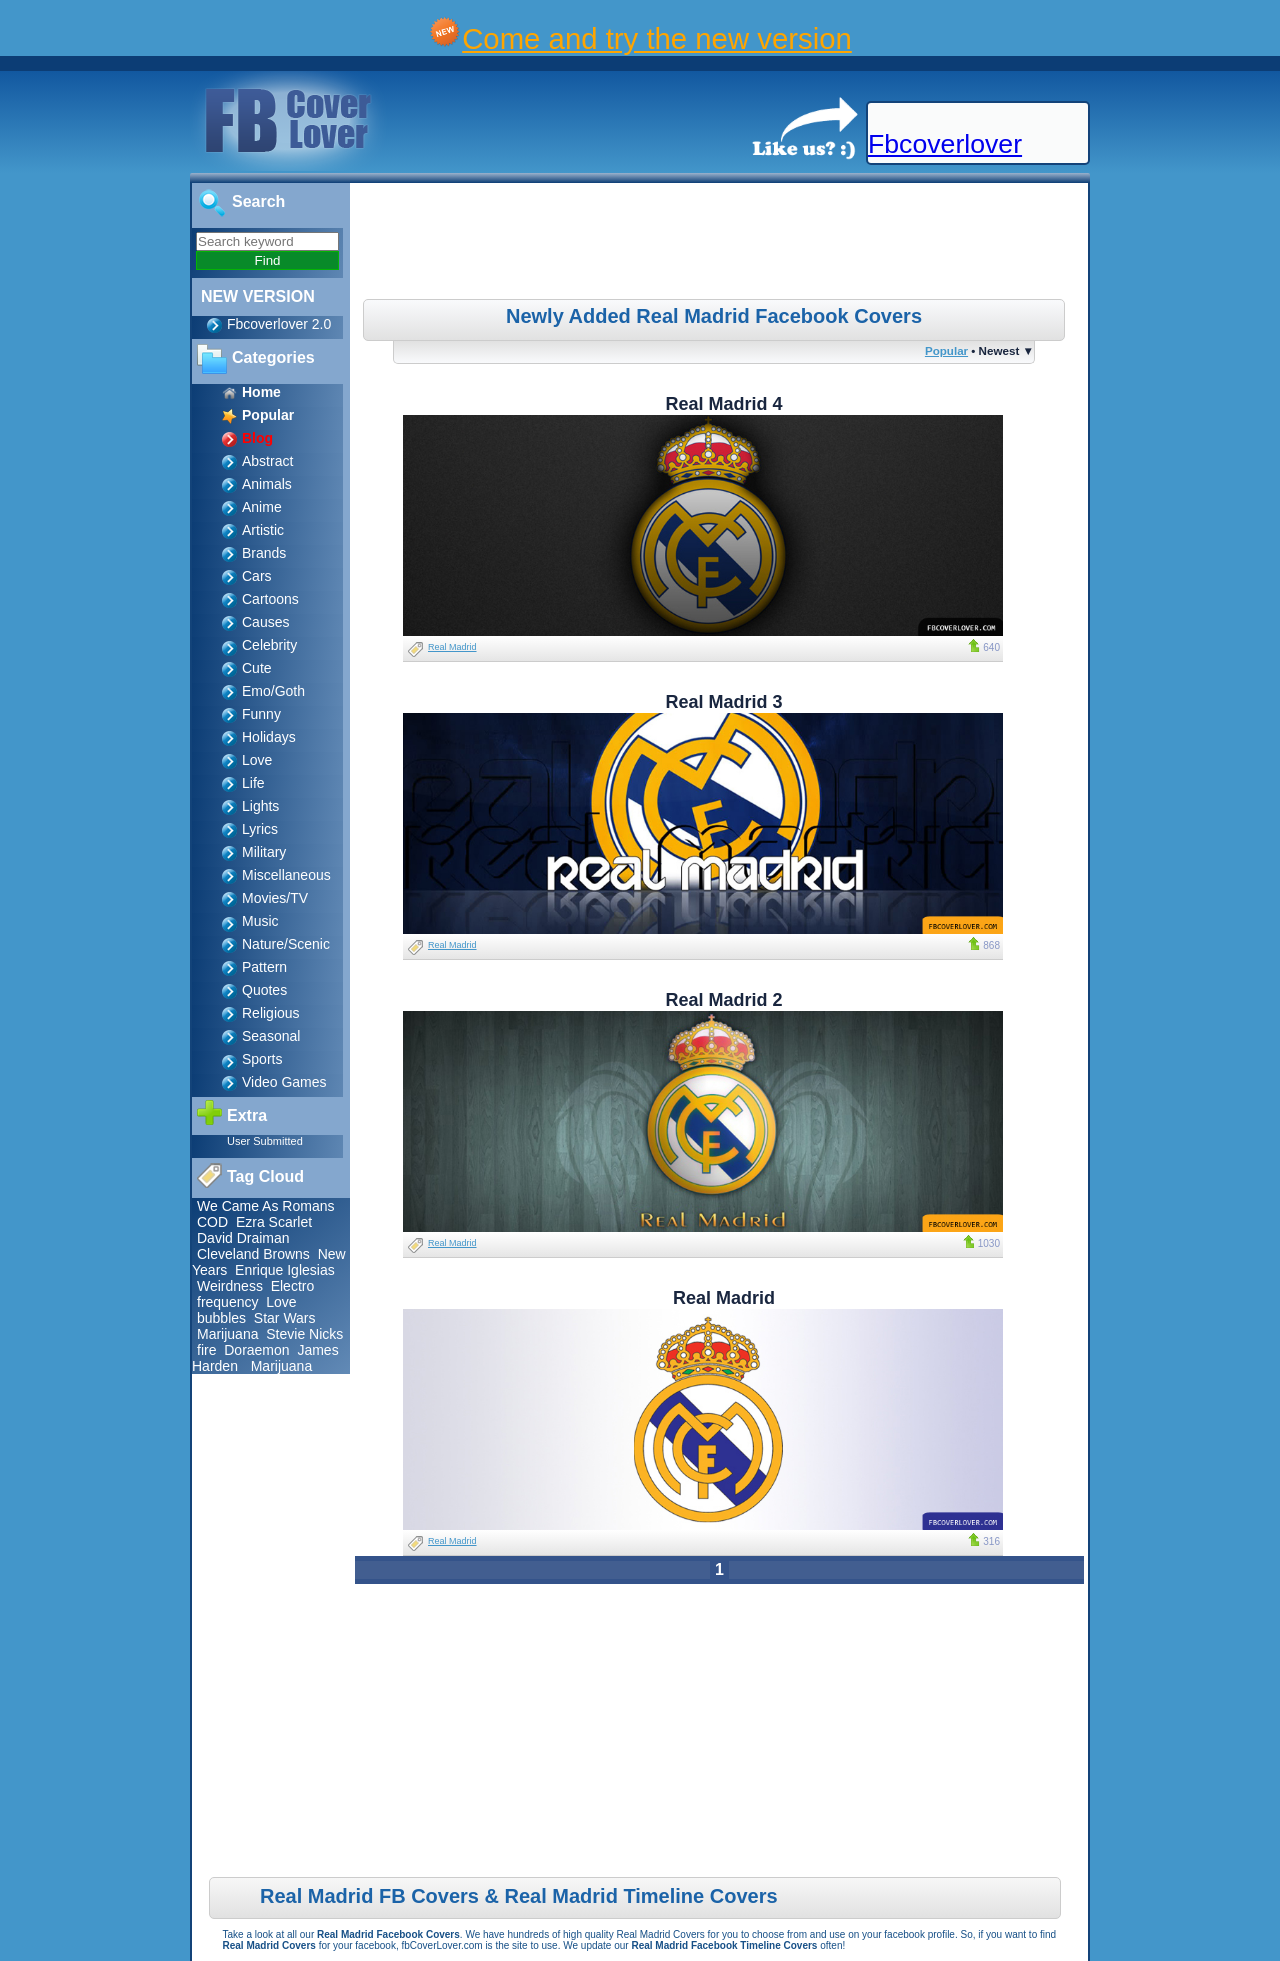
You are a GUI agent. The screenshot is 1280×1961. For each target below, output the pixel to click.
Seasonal (271, 1036)
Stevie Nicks (304, 1334)
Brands (264, 553)
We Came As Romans (265, 1206)
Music (260, 921)
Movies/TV (275, 898)
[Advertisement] (722, 244)
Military (264, 852)
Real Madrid (452, 647)
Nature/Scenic (286, 944)
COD (212, 1222)
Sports (262, 1059)
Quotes (264, 990)
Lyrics (260, 829)
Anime (262, 507)
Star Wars (285, 1318)
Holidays (269, 737)
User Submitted (265, 1141)
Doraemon (256, 1350)
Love (257, 760)
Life (253, 783)
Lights (260, 806)
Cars (257, 576)
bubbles (221, 1318)
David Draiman (243, 1238)
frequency (227, 1302)
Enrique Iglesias (285, 1270)
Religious (271, 1013)
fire (206, 1350)
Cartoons (270, 599)
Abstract (267, 461)
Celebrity (269, 645)
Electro (293, 1286)
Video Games (284, 1082)
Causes (265, 622)
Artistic (263, 530)
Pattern (264, 967)
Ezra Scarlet (274, 1222)
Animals (267, 484)
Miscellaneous (286, 875)
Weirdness (230, 1286)
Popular (946, 350)
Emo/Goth (273, 691)
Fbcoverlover (945, 144)
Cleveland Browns (253, 1254)
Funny (261, 714)
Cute (257, 668)
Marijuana (227, 1334)
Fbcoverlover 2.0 (279, 324)
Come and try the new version (657, 38)
